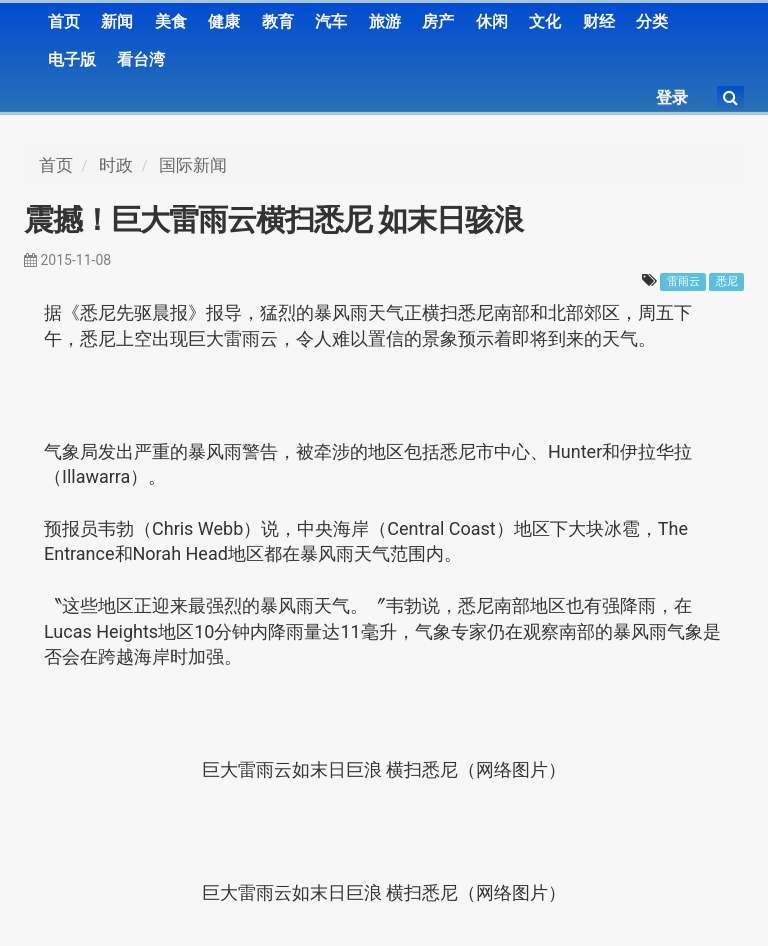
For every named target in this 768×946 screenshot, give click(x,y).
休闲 (492, 21)
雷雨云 (683, 281)
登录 (672, 97)
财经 (599, 21)
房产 (438, 21)
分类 (652, 21)
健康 (224, 21)
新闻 (117, 21)
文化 (545, 21)
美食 (171, 21)
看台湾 (141, 59)
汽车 (331, 21)
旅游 (385, 21)
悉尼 (727, 281)
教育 (278, 21)
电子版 (72, 59)
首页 (64, 21)
